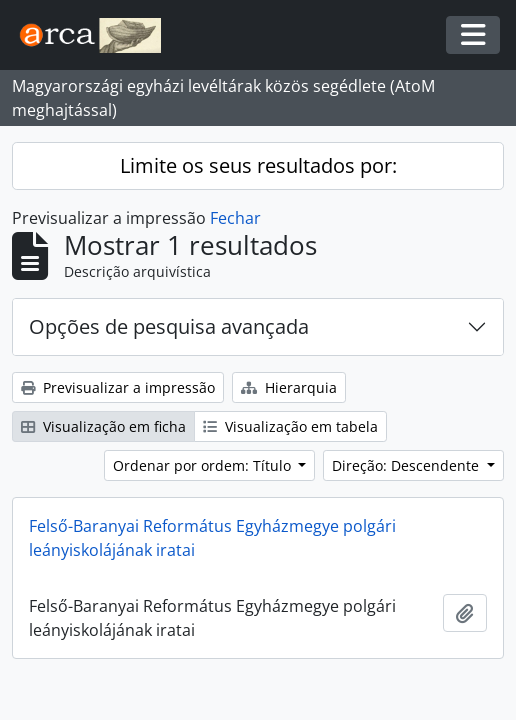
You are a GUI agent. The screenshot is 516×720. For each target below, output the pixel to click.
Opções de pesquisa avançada (169, 326)
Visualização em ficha (103, 426)
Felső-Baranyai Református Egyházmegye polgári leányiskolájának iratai (212, 538)
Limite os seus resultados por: (258, 165)
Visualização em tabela (290, 426)
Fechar (235, 218)
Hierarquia (289, 387)
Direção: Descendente (407, 465)
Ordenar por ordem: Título (204, 465)
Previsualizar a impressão (118, 387)
